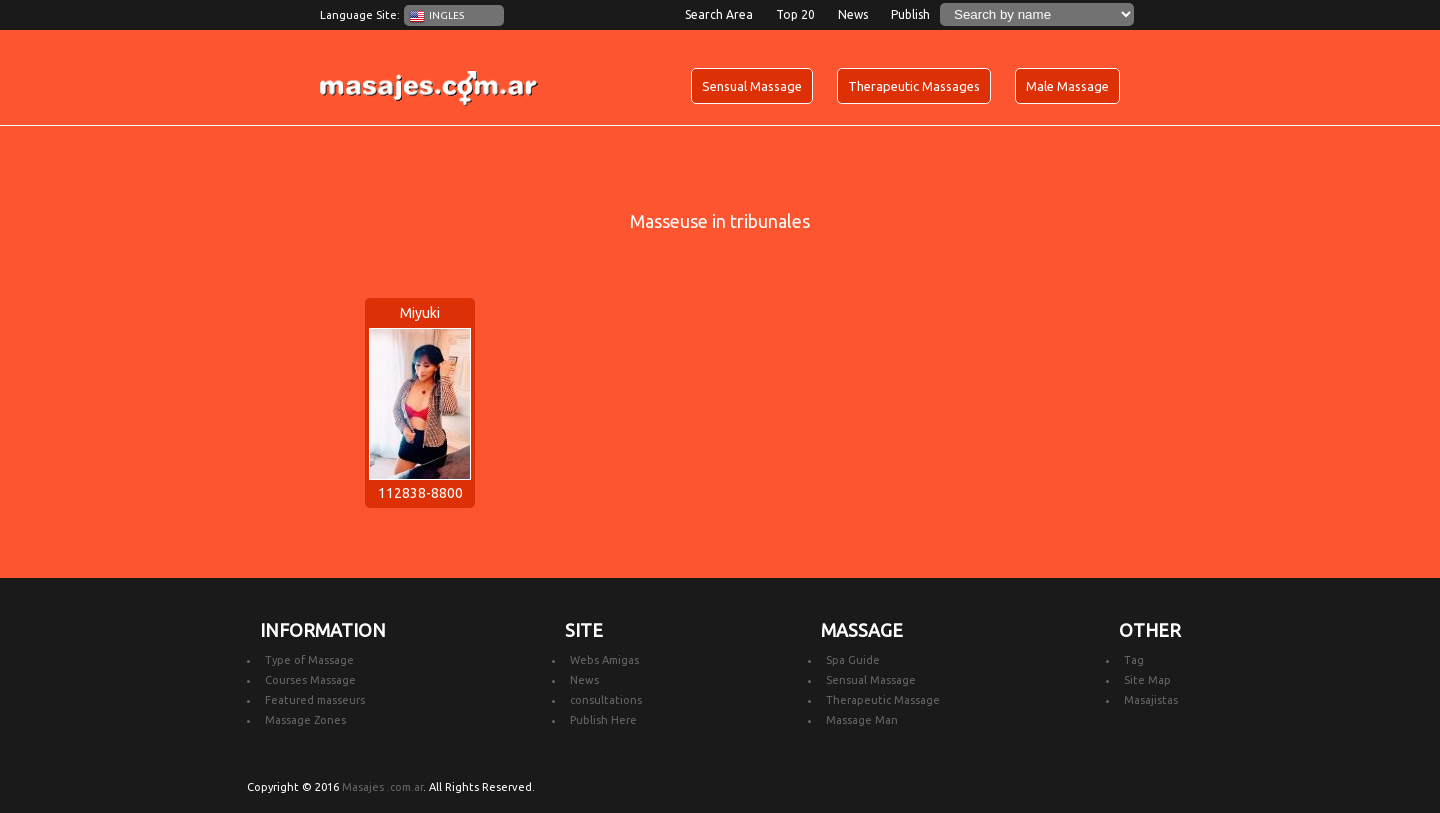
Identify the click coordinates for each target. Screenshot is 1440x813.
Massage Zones (305, 720)
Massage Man (862, 720)
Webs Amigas (604, 660)
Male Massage (1067, 86)
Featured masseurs (315, 700)
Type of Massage (309, 660)
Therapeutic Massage (883, 700)
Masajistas (1151, 700)
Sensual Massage (752, 86)
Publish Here (603, 720)
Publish (910, 14)
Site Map (1147, 680)
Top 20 (795, 14)
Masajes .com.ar (382, 787)
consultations (606, 700)
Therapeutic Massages (914, 86)
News (853, 14)
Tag (1134, 660)
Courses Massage (310, 680)
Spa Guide (853, 660)
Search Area (719, 14)
